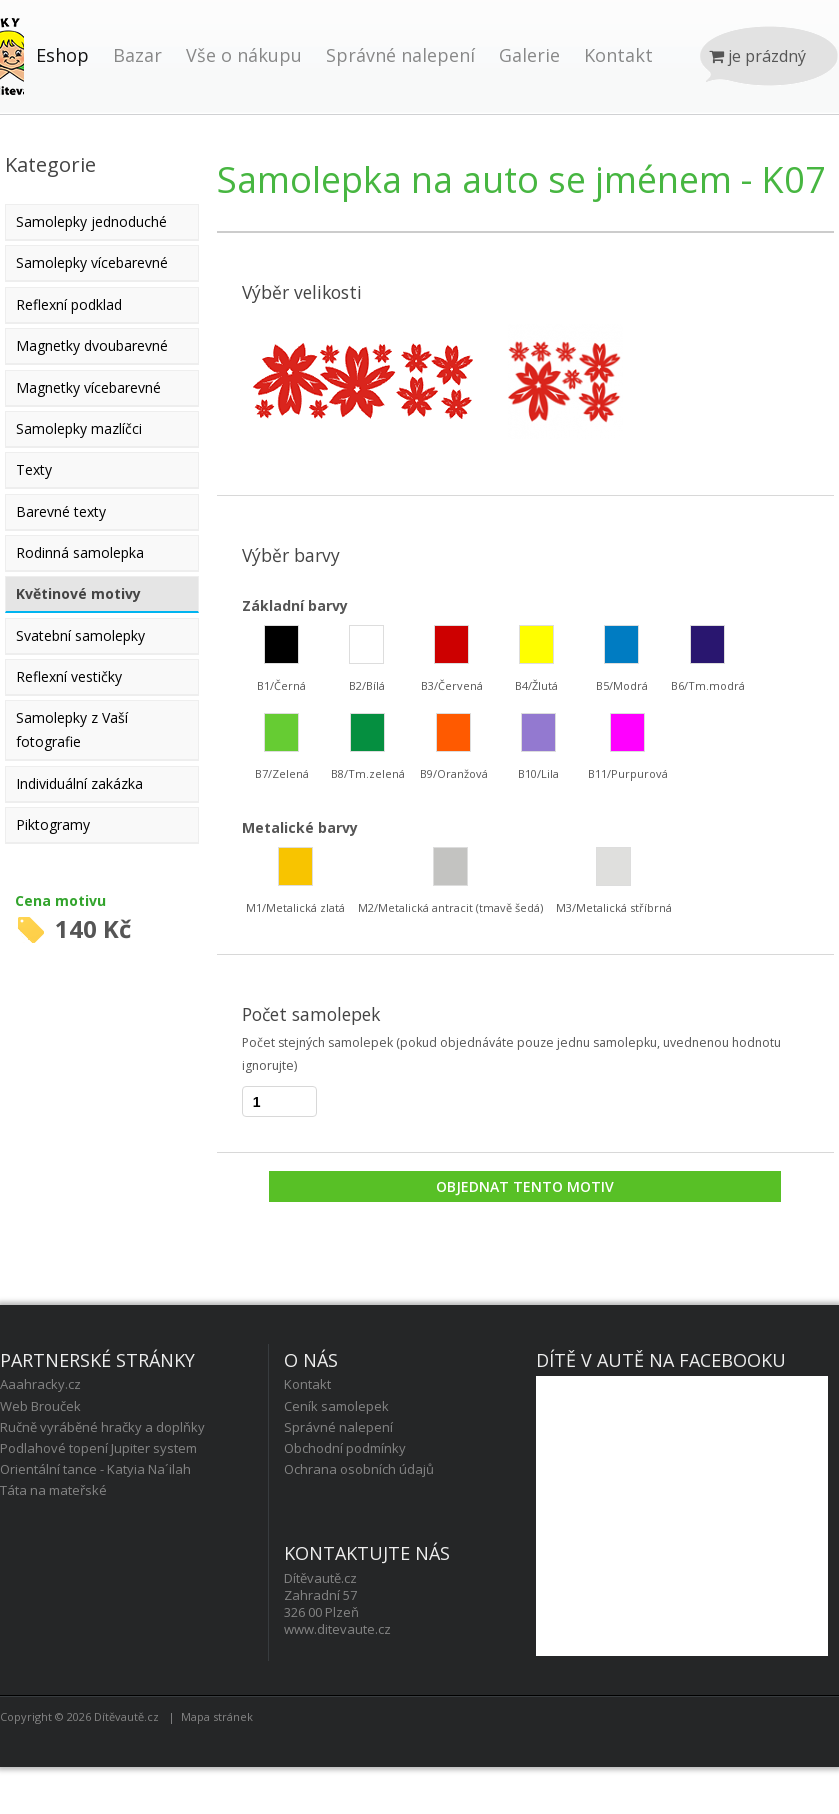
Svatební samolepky (80, 635)
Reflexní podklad (69, 304)
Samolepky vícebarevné (92, 262)
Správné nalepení (400, 55)
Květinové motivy (78, 593)
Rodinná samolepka (80, 552)
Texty (34, 469)
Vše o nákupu (244, 55)
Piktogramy (53, 824)
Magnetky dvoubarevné (92, 345)
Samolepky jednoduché (91, 221)
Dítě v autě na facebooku (661, 1360)
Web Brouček (40, 1406)
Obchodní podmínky (345, 1448)
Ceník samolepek (336, 1406)
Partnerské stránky (97, 1360)
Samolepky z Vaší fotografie (72, 729)
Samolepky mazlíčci (79, 428)
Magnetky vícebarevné (88, 387)
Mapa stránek (217, 1716)
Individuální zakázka (79, 783)
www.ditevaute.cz (337, 1629)
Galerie (529, 55)
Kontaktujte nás (367, 1553)
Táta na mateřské (53, 1490)
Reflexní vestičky (69, 676)
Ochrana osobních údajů (359, 1469)
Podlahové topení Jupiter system (98, 1448)
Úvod (12, 77)
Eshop (62, 55)
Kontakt (618, 55)
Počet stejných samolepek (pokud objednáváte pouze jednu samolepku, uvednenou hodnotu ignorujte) (511, 1054)
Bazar (137, 55)
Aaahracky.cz (40, 1384)
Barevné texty (61, 511)
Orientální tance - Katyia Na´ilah (95, 1469)
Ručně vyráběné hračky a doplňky (102, 1427)
